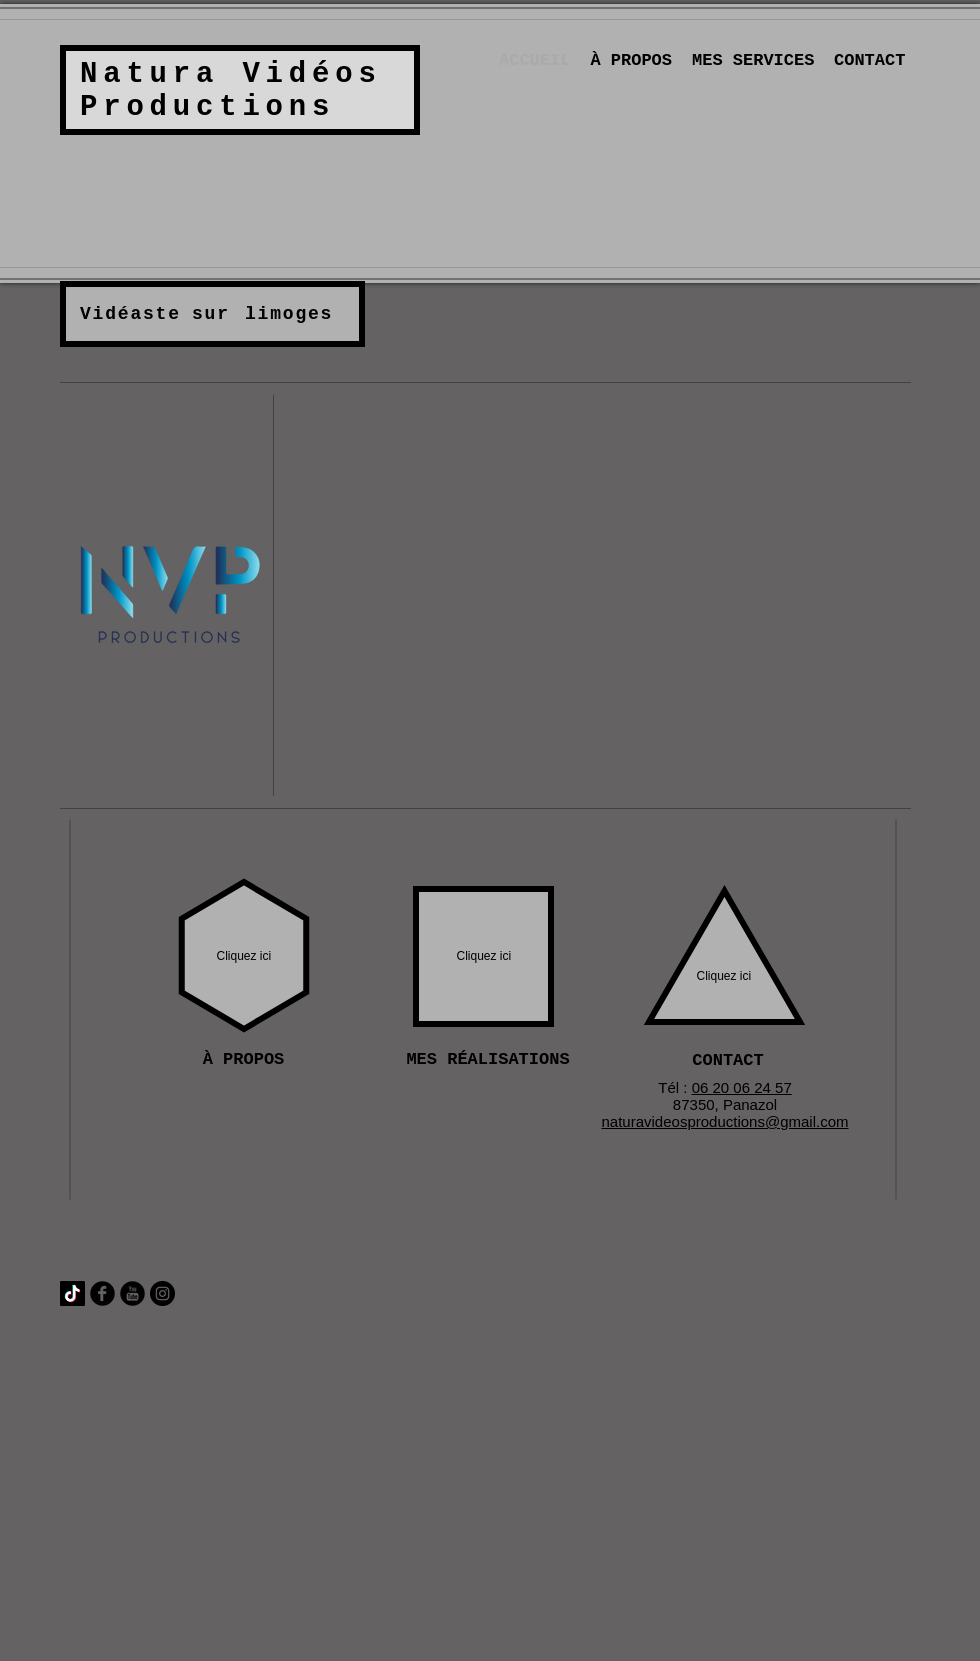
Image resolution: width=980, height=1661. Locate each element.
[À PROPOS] (243, 1060)
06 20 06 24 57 (742, 1087)
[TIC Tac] (72, 1293)
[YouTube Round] (132, 1293)
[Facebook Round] (102, 1293)
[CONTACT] (728, 1061)
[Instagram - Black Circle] (162, 1293)
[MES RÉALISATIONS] (488, 1060)
